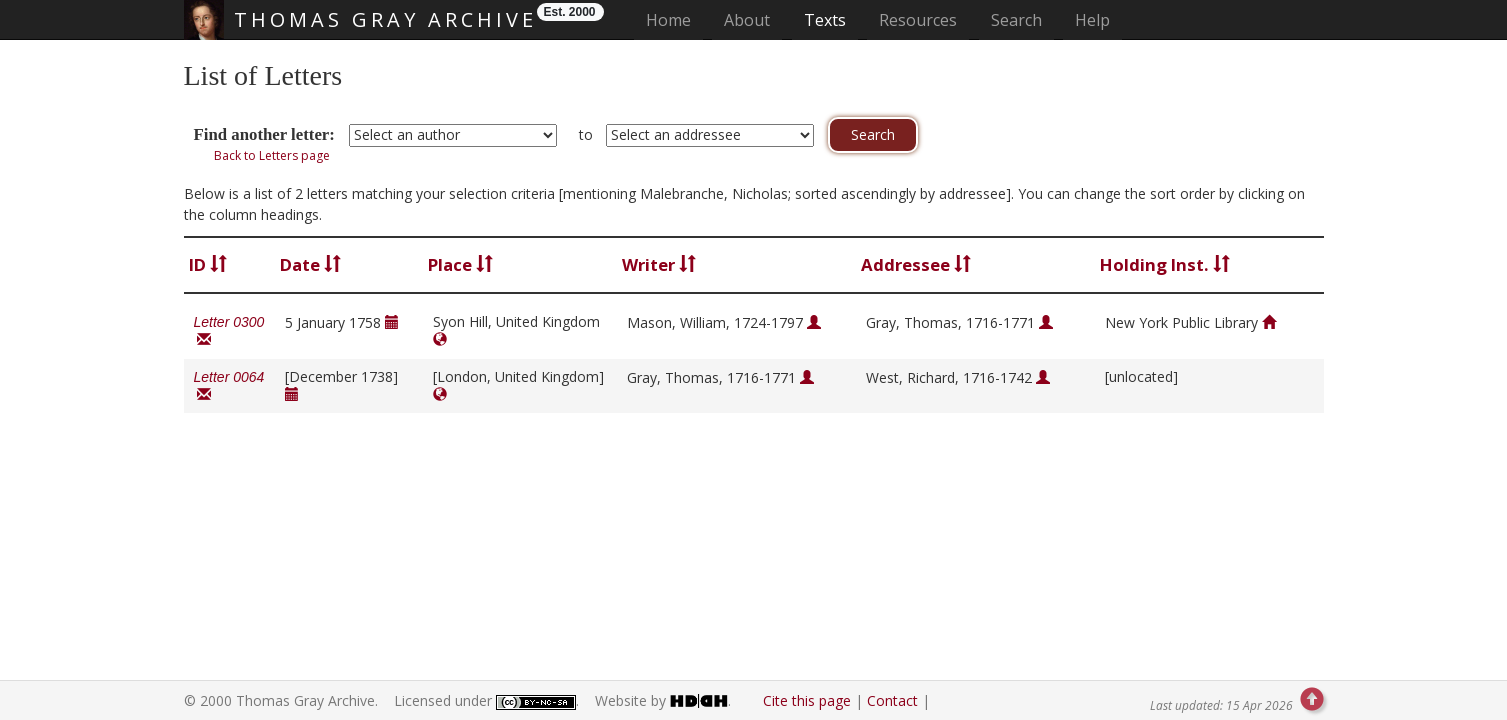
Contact (892, 700)
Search (1016, 20)
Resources (918, 20)
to (586, 134)
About (747, 20)
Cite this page (807, 700)
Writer (659, 264)
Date (310, 264)
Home (674, 19)
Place (460, 264)
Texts (825, 20)
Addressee (916, 264)
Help (1092, 20)
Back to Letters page (272, 155)
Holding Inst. (1165, 264)
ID (208, 264)
